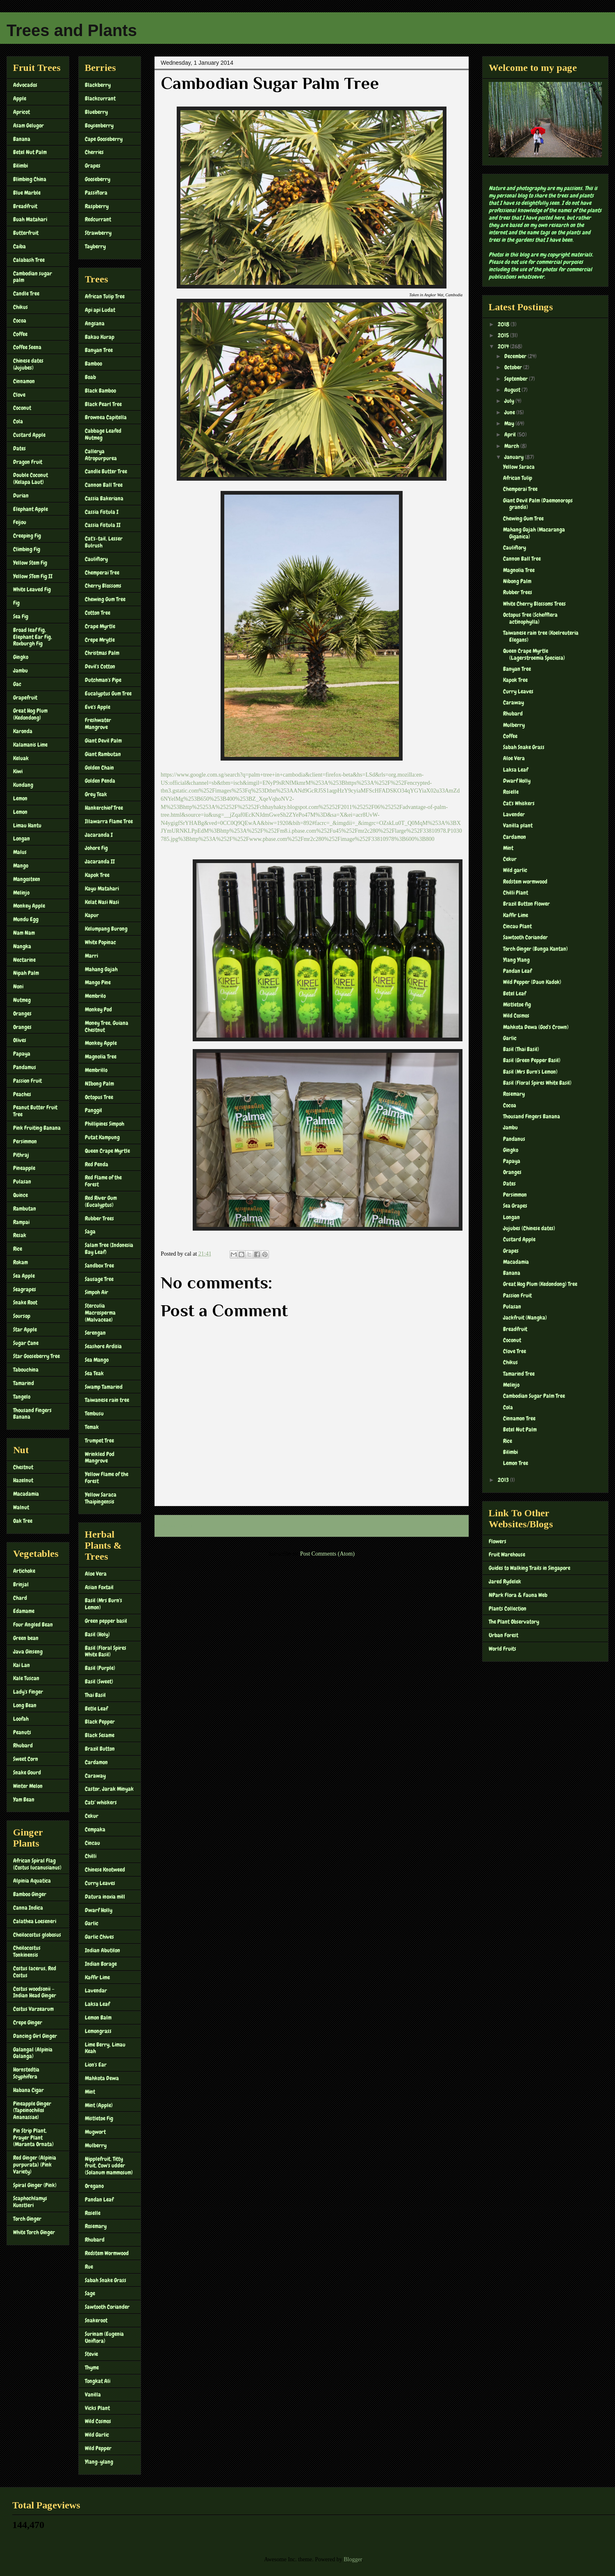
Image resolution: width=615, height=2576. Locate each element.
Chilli (90, 1856)
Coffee (20, 334)
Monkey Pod (98, 1009)
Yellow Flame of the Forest (106, 1477)
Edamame (23, 1611)
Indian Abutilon (102, 1950)
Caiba (19, 246)
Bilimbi (20, 165)
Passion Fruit (27, 1080)
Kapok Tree (97, 875)
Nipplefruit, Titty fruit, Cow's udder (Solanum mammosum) (109, 2165)
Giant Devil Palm (103, 740)
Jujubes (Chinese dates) (529, 1228)
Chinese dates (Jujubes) (28, 364)
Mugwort (95, 2131)
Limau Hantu (27, 825)
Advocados (25, 85)
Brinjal (21, 1584)
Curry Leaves (100, 1883)
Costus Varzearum (33, 2009)
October (513, 367)
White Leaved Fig (32, 589)
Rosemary (96, 2226)
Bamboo (93, 363)
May (509, 423)
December (516, 356)
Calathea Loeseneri (34, 1921)
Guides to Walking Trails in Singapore (529, 1568)
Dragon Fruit (27, 462)
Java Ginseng (28, 1651)
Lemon (20, 798)
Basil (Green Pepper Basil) (531, 1060)
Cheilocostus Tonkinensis (27, 1951)
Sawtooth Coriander (107, 2306)
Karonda (22, 731)
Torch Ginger (27, 2218)
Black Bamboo (100, 390)
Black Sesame (99, 1735)
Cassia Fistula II (103, 525)
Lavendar (96, 1990)
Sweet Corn (25, 1759)
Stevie (91, 2354)
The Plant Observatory (514, 1621)
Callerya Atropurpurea (101, 455)
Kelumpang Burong (106, 928)
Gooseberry (97, 179)
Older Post (447, 1526)
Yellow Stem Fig (30, 562)
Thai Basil (95, 1695)
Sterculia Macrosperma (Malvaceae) (100, 1312)
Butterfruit (26, 232)
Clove (19, 394)
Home (313, 1526)
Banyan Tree (99, 350)
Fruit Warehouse (507, 1554)
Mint (90, 2091)
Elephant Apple (30, 509)
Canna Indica (28, 1907)
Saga (90, 1231)
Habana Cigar (28, 2090)
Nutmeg (22, 1000)
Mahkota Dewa (102, 2078)
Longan (21, 838)
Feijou (19, 522)
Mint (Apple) (99, 2105)
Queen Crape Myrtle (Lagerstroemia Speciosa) (534, 654)
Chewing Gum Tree (105, 599)
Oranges (22, 1013)
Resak (19, 1235)
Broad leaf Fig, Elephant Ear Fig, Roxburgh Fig (32, 636)
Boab (90, 377)
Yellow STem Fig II (32, 576)
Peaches (22, 1094)
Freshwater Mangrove (98, 723)
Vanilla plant (518, 825)
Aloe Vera (96, 1573)
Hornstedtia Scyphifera (26, 2073)
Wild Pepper (98, 2448)
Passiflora (96, 192)
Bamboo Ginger (29, 1894)
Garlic (91, 1923)
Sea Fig (20, 616)
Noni (18, 986)
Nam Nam (24, 932)
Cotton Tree (97, 612)
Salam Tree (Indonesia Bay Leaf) (109, 1248)
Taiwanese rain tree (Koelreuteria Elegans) (541, 636)
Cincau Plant (517, 926)
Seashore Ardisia (103, 1346)
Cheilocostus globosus (37, 1934)
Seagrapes (24, 1289)
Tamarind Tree (519, 1373)
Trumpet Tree (99, 1440)
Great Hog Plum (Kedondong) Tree (540, 1284)
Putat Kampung (102, 1137)
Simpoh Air (96, 1292)
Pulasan (22, 1181)
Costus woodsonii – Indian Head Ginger (34, 1992)
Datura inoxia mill (105, 1896)
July (509, 400)
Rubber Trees (99, 1218)
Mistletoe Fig (99, 2118)
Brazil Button (100, 1748)
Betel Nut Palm (30, 152)
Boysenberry (99, 125)
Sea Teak (94, 1373)
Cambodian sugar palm (32, 277)
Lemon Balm (98, 2017)
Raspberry (97, 206)
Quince (20, 1195)
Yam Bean (23, 1799)
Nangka (22, 946)
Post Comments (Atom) (327, 1554)
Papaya (21, 1053)
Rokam (20, 1262)
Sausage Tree (99, 1279)
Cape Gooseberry (104, 139)
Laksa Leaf (97, 2004)
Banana (21, 139)
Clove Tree (514, 1351)
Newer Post (177, 1526)
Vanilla (93, 2394)
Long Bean (24, 1705)
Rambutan (24, 1208)
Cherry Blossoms (103, 585)
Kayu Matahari (102, 888)
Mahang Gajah (101, 969)
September (516, 378)
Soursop (21, 1316)
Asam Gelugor (28, 125)
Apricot (21, 112)
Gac (17, 684)
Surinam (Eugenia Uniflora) (104, 2337)
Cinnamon (24, 381)
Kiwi (18, 771)
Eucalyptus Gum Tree (108, 693)
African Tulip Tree (105, 296)
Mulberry (96, 2145)
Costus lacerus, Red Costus (34, 1972)
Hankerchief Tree (104, 807)
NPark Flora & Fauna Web (518, 1595)
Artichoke (24, 1570)
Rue (89, 2266)
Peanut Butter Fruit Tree (35, 1111)
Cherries (94, 152)
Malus (20, 852)
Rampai (21, 1222)
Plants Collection (507, 1608)
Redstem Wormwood (107, 2253)
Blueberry (96, 112)
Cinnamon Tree (519, 1418)
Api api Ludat (100, 309)
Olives (19, 1040)
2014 (504, 346)
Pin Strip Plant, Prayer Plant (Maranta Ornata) (33, 2137)
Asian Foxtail (99, 1587)
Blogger (353, 2559)
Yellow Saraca (519, 466)
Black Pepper (100, 1721)
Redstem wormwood (525, 881)
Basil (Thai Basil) (521, 1049)
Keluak (21, 758)
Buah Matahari (30, 219)
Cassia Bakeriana (104, 498)
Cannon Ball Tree (104, 484)
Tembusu (94, 1413)
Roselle (92, 2213)
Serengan (95, 1332)
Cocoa (19, 320)
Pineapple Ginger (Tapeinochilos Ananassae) (32, 2110)
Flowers (497, 1541)
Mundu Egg (26, 919)
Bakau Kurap (99, 337)
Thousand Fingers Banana (32, 1413)
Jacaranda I (99, 834)
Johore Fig (96, 848)
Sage (90, 2293)
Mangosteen (26, 879)
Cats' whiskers (101, 1802)
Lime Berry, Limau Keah (105, 2048)
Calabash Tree (29, 260)
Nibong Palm (517, 581)
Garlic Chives (99, 1936)
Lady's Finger (28, 1691)
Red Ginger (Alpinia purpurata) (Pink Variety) (34, 2164)
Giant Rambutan (103, 754)
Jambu (20, 670)
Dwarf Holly (98, 1910)
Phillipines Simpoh (104, 1123)
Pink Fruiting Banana (37, 1127)
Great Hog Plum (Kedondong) (30, 714)
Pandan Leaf (99, 2199)
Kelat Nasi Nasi (102, 902)
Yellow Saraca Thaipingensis (100, 1498)
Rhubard (23, 1745)
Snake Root (25, 1302)
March (512, 446)
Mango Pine (98, 982)
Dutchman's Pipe (103, 680)
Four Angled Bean (33, 1624)
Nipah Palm (26, 973)
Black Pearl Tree (103, 404)
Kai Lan (21, 1665)
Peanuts (22, 1732)
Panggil (93, 1110)
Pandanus (514, 1139)
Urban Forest (503, 1635)
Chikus (20, 307)
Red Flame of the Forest (103, 1181)
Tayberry (95, 246)
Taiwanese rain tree (107, 1400)
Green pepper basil (106, 1620)
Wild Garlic (97, 2434)
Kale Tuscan (26, 1678)
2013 (504, 1479)
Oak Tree (22, 1520)
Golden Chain (99, 767)
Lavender (514, 814)
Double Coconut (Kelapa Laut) (30, 478)
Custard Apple (29, 434)
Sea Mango (97, 1359)
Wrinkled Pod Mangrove (99, 1457)
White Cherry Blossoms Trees (534, 603)
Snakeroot (96, 2320)
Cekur (91, 1816)
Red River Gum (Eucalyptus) (101, 1201)
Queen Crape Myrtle (107, 1150)
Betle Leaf (96, 1708)
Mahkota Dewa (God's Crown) (536, 1027)
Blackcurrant (100, 98)
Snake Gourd (27, 1772)
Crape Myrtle (100, 626)
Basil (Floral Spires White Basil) (105, 1651)
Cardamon (96, 1762)
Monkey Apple (29, 905)
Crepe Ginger (27, 2022)
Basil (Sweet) (99, 1681)
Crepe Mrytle (100, 639)
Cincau (92, 1843)
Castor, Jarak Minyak (109, 1788)
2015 (504, 335)
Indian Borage (101, 1963)
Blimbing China (29, 179)
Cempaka (95, 1829)
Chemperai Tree (102, 572)
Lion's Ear (96, 2064)
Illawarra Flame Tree (109, 821)
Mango (20, 865)
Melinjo (21, 892)
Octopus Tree (99, 1097)
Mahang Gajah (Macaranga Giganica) (534, 533)
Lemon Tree (515, 1463)
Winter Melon (28, 1786)
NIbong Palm (99, 1083)
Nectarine (24, 959)
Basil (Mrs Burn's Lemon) (103, 1604)
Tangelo (21, 1396)
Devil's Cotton (100, 666)
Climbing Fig (26, 549)
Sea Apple (24, 1275)
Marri (91, 955)
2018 (504, 324)
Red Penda (96, 1164)
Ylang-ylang (99, 2461)
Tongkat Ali (97, 2381)
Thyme (92, 2367)
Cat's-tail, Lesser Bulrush (104, 542)
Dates (19, 448)
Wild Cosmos (98, 2421)
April (510, 434)
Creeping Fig (27, 535)
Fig (16, 603)
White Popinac (100, 942)
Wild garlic (515, 870)
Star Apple (25, 1329)
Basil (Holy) (97, 1634)
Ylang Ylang (516, 959)
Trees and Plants (72, 30)
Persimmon (25, 1141)
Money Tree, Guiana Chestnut (106, 1026)
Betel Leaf (514, 993)
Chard (20, 1597)
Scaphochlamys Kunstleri (30, 2201)
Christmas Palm (102, 652)
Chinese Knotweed (105, 1869)
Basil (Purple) (100, 1668)
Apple (19, 98)
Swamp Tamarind (104, 1386)
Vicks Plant (97, 2408)
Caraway (95, 1775)
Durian (21, 495)
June (510, 412)
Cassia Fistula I (101, 512)
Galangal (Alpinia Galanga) (32, 2053)
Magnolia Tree (100, 1056)
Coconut (22, 407)
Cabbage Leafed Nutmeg (103, 434)
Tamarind (23, 1383)
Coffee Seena (27, 347)
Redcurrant (98, 219)
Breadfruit (25, 206)
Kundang (23, 784)
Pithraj (21, 1155)
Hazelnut (23, 1480)
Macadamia (26, 1493)
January (514, 457)
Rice (17, 1248)
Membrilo (95, 996)
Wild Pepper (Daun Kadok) (532, 982)
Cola (18, 421)
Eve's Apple (97, 707)
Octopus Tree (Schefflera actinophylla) (530, 618)
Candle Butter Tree (106, 471)
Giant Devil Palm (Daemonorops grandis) (538, 504)
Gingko (20, 657)
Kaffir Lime (97, 1977)
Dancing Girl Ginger (35, 2036)
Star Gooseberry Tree (36, 1356)
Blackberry (98, 85)
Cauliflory (96, 559)
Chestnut (23, 1467)
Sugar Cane (26, 1343)
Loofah (21, 1718)
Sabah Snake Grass (105, 2280)
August (513, 389)
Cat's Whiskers (519, 803)
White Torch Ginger (34, 2232)
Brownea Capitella (106, 417)
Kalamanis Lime (30, 744)
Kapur (92, 915)
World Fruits (502, 1648)
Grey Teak (96, 794)
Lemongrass (98, 2031)
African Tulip (517, 478)
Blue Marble (27, 192)
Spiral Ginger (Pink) (35, 2185)
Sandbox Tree (99, 1265)
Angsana (95, 323)
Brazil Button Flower (526, 903)
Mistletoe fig (517, 1004)
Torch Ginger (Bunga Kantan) (535, 948)
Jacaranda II (100, 861)
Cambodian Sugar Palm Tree (534, 1395)
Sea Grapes (515, 1205)
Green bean (26, 1638)
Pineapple (24, 1168)
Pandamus (24, 1067)
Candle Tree (26, 293)
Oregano (94, 2186)
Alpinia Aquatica (32, 1880)
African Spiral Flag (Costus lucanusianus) (37, 1864)
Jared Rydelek (505, 1581)
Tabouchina (26, 1369)
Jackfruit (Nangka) (525, 1317)
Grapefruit (25, 697)
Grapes (92, 165)
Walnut (21, 1507)
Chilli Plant (515, 892)
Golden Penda (100, 780)
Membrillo (96, 1070)
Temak (92, 1427)
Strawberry (98, 232)
